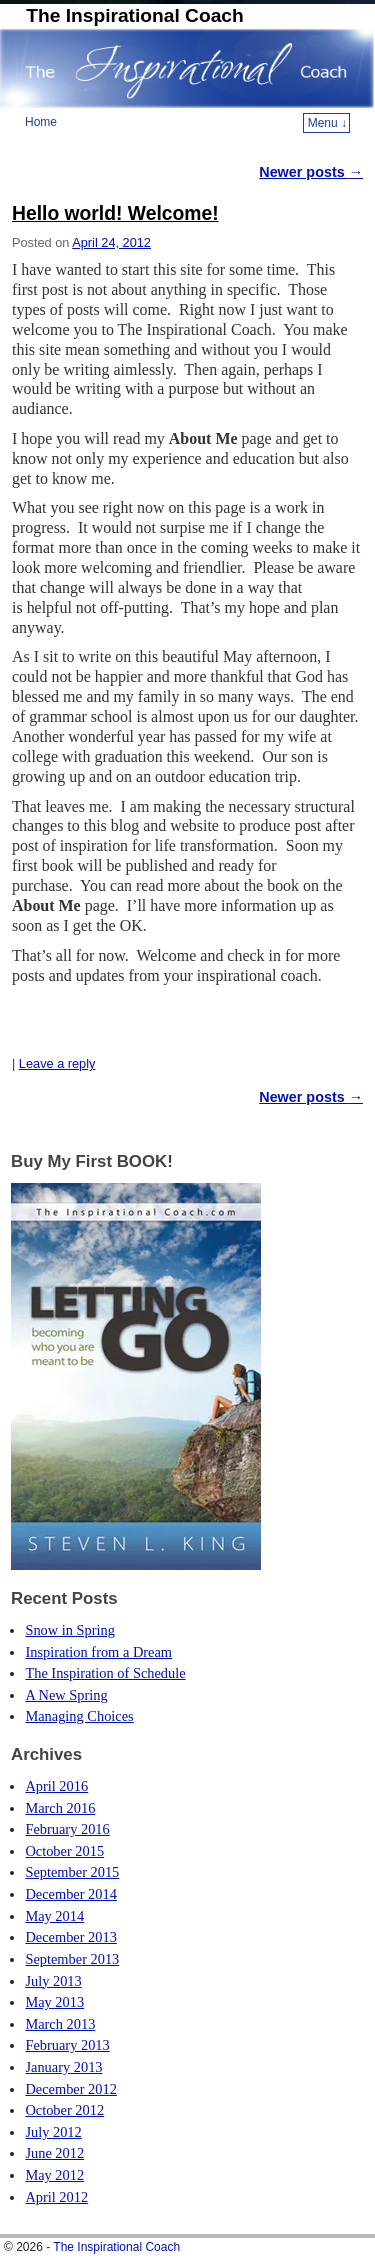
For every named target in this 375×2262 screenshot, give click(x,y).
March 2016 (60, 1808)
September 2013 (72, 1959)
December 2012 (71, 2089)
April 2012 (56, 2197)
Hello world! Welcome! (115, 213)
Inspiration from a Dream (98, 1652)
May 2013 (54, 2002)
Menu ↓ (327, 123)
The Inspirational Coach (135, 15)
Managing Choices (79, 1716)
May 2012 (54, 2175)
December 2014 (71, 1894)
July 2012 (53, 2132)
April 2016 (56, 1786)
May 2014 (54, 1916)
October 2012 (64, 2110)
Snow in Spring (70, 1630)
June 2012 (54, 2153)
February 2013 (67, 2045)
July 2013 (53, 1981)
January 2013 (63, 2067)
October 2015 (64, 1851)
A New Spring (66, 1695)
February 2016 (67, 1829)
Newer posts (311, 172)
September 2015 (72, 1872)
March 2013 (60, 2024)
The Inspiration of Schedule (105, 1673)
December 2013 (71, 1937)
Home (41, 122)
